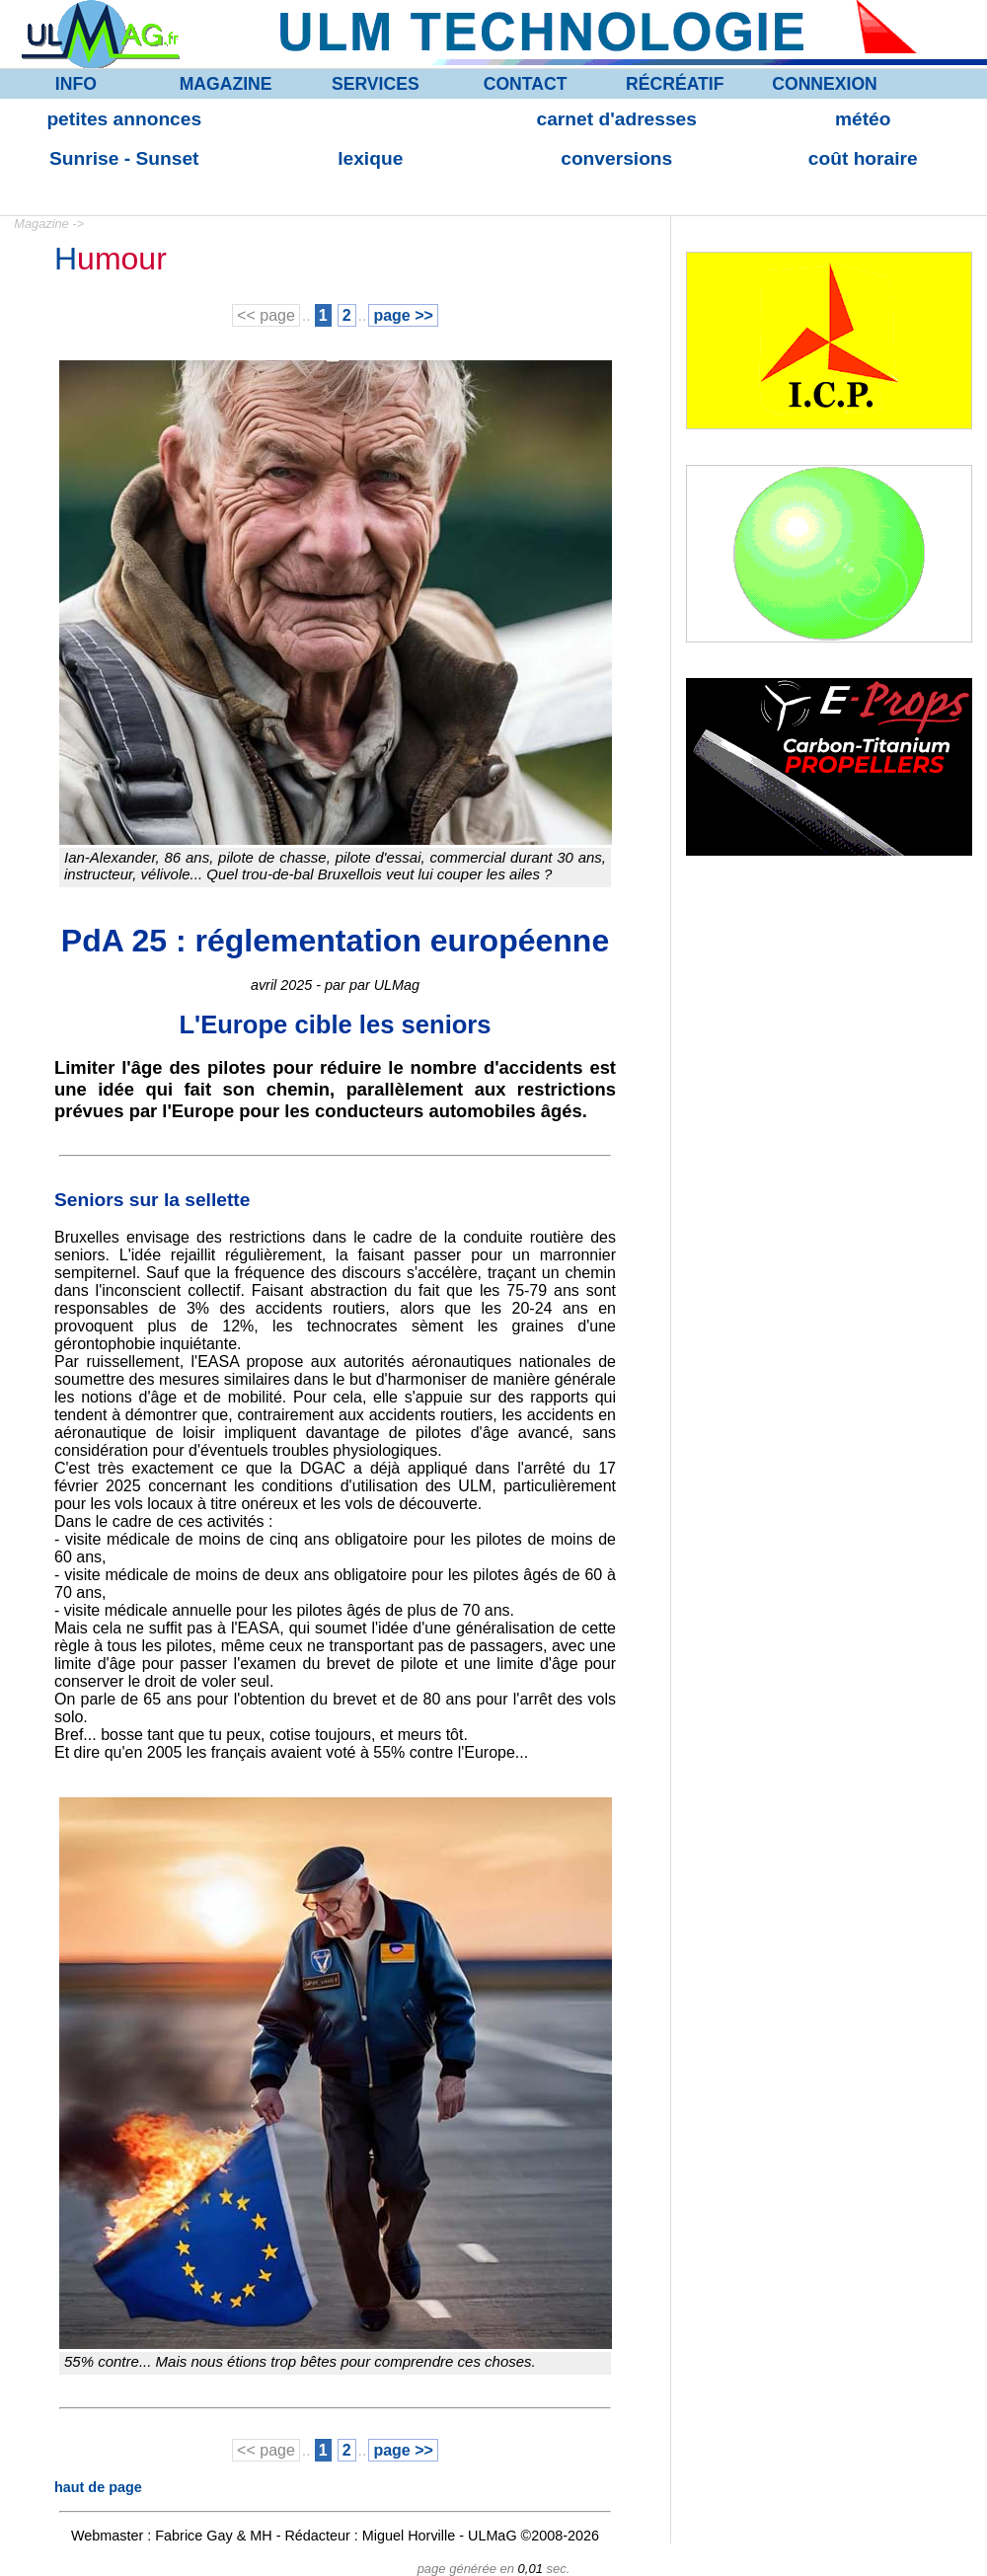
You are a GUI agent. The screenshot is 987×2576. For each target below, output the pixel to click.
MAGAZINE (226, 84)
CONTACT (526, 84)
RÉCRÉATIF (674, 84)
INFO (76, 84)
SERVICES (375, 84)
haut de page (98, 2487)
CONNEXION (824, 84)
